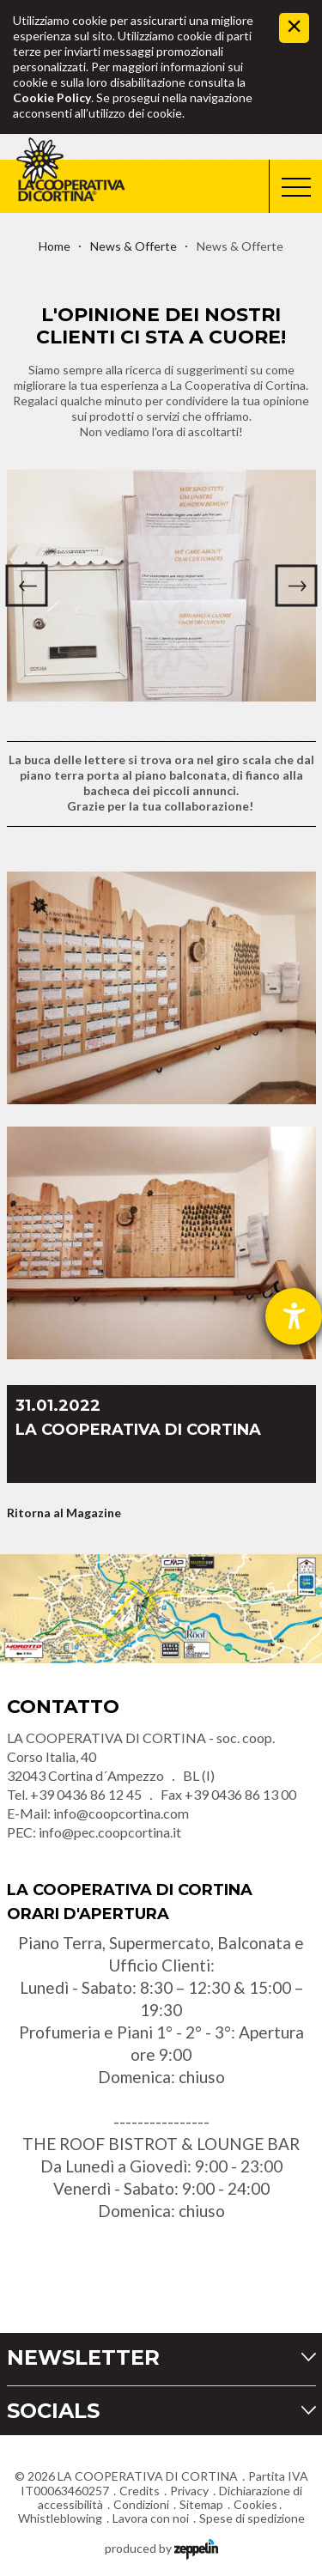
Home (54, 246)
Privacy (189, 2490)
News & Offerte (133, 246)
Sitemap (201, 2504)
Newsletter (83, 2357)
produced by (161, 2547)
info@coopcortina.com (121, 1813)
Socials (53, 2410)
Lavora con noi (150, 2518)
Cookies (255, 2504)
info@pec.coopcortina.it (110, 1832)
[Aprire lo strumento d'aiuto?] (293, 1316)
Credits (139, 2490)
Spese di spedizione (252, 2518)
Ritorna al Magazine (64, 1512)
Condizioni (141, 2504)
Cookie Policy (52, 97)
